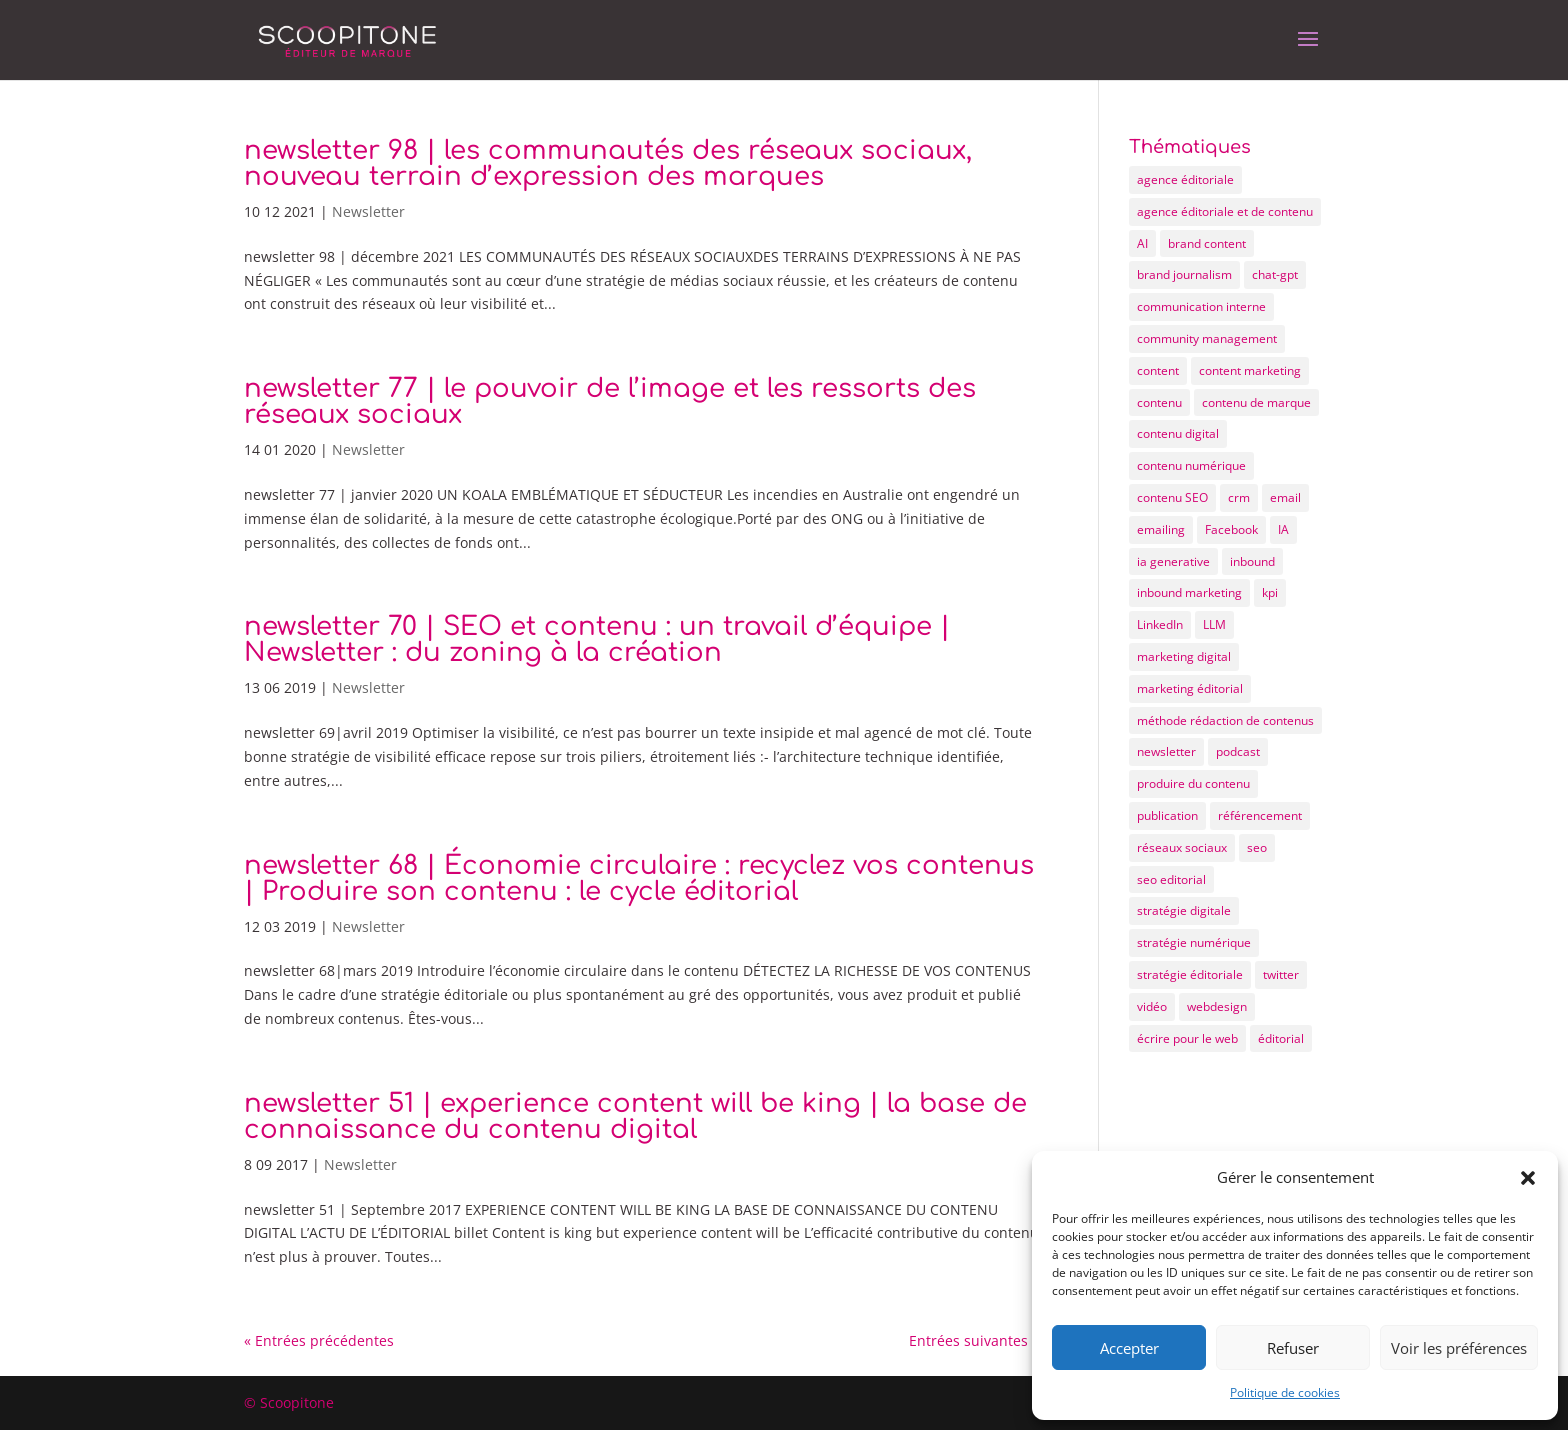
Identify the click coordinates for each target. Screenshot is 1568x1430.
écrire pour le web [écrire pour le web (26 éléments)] (1187, 1038)
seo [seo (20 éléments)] (1257, 847)
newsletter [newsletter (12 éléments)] (1166, 751)
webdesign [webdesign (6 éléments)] (1217, 1006)
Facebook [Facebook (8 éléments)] (1231, 529)
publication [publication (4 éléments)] (1167, 815)
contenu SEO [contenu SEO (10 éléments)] (1172, 497)
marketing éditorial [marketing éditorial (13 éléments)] (1190, 688)
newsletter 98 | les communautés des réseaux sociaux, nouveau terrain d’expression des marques (608, 163)
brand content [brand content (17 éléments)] (1207, 243)
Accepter (1129, 1348)
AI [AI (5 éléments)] (1142, 243)
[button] (1528, 1178)
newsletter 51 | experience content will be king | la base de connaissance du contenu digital (635, 1116)
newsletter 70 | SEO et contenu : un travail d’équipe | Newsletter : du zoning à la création (597, 639)
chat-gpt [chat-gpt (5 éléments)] (1275, 274)
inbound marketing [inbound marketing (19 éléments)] (1189, 592)
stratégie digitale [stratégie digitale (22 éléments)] (1184, 910)
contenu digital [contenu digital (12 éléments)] (1178, 433)
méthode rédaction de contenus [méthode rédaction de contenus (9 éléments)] (1225, 720)
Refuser (1293, 1348)
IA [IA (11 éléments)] (1283, 529)
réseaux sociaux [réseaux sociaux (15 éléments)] (1182, 847)
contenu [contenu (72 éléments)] (1159, 402)
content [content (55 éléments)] (1158, 370)
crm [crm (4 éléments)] (1239, 497)
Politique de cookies (1285, 1392)
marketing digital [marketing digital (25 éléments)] (1184, 656)
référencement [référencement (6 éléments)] (1260, 815)
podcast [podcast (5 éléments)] (1238, 751)
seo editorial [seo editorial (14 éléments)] (1171, 879)
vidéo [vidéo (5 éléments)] (1152, 1006)
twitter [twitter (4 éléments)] (1281, 974)
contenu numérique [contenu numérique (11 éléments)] (1191, 465)
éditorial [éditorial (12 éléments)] (1281, 1038)
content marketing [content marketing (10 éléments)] (1250, 370)
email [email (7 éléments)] (1285, 497)
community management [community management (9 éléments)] (1207, 338)
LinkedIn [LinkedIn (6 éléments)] (1160, 624)
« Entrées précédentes (319, 1340)
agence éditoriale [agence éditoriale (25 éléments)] (1185, 179)
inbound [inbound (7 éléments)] (1252, 561)
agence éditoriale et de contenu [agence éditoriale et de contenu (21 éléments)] (1225, 211)
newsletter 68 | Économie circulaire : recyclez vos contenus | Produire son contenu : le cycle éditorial (639, 878)
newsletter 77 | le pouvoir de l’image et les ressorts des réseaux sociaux (610, 401)
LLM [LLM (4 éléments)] (1214, 624)
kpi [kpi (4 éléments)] (1270, 592)
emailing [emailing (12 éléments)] (1161, 529)
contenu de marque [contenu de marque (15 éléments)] (1256, 402)
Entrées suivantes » (974, 1340)
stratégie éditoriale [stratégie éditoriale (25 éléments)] (1190, 974)
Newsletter (368, 211)
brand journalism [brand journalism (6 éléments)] (1184, 274)
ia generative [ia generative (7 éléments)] (1173, 561)
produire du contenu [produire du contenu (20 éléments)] (1193, 783)
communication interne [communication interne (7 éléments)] (1201, 306)
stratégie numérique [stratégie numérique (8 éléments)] (1194, 942)
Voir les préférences (1459, 1348)
